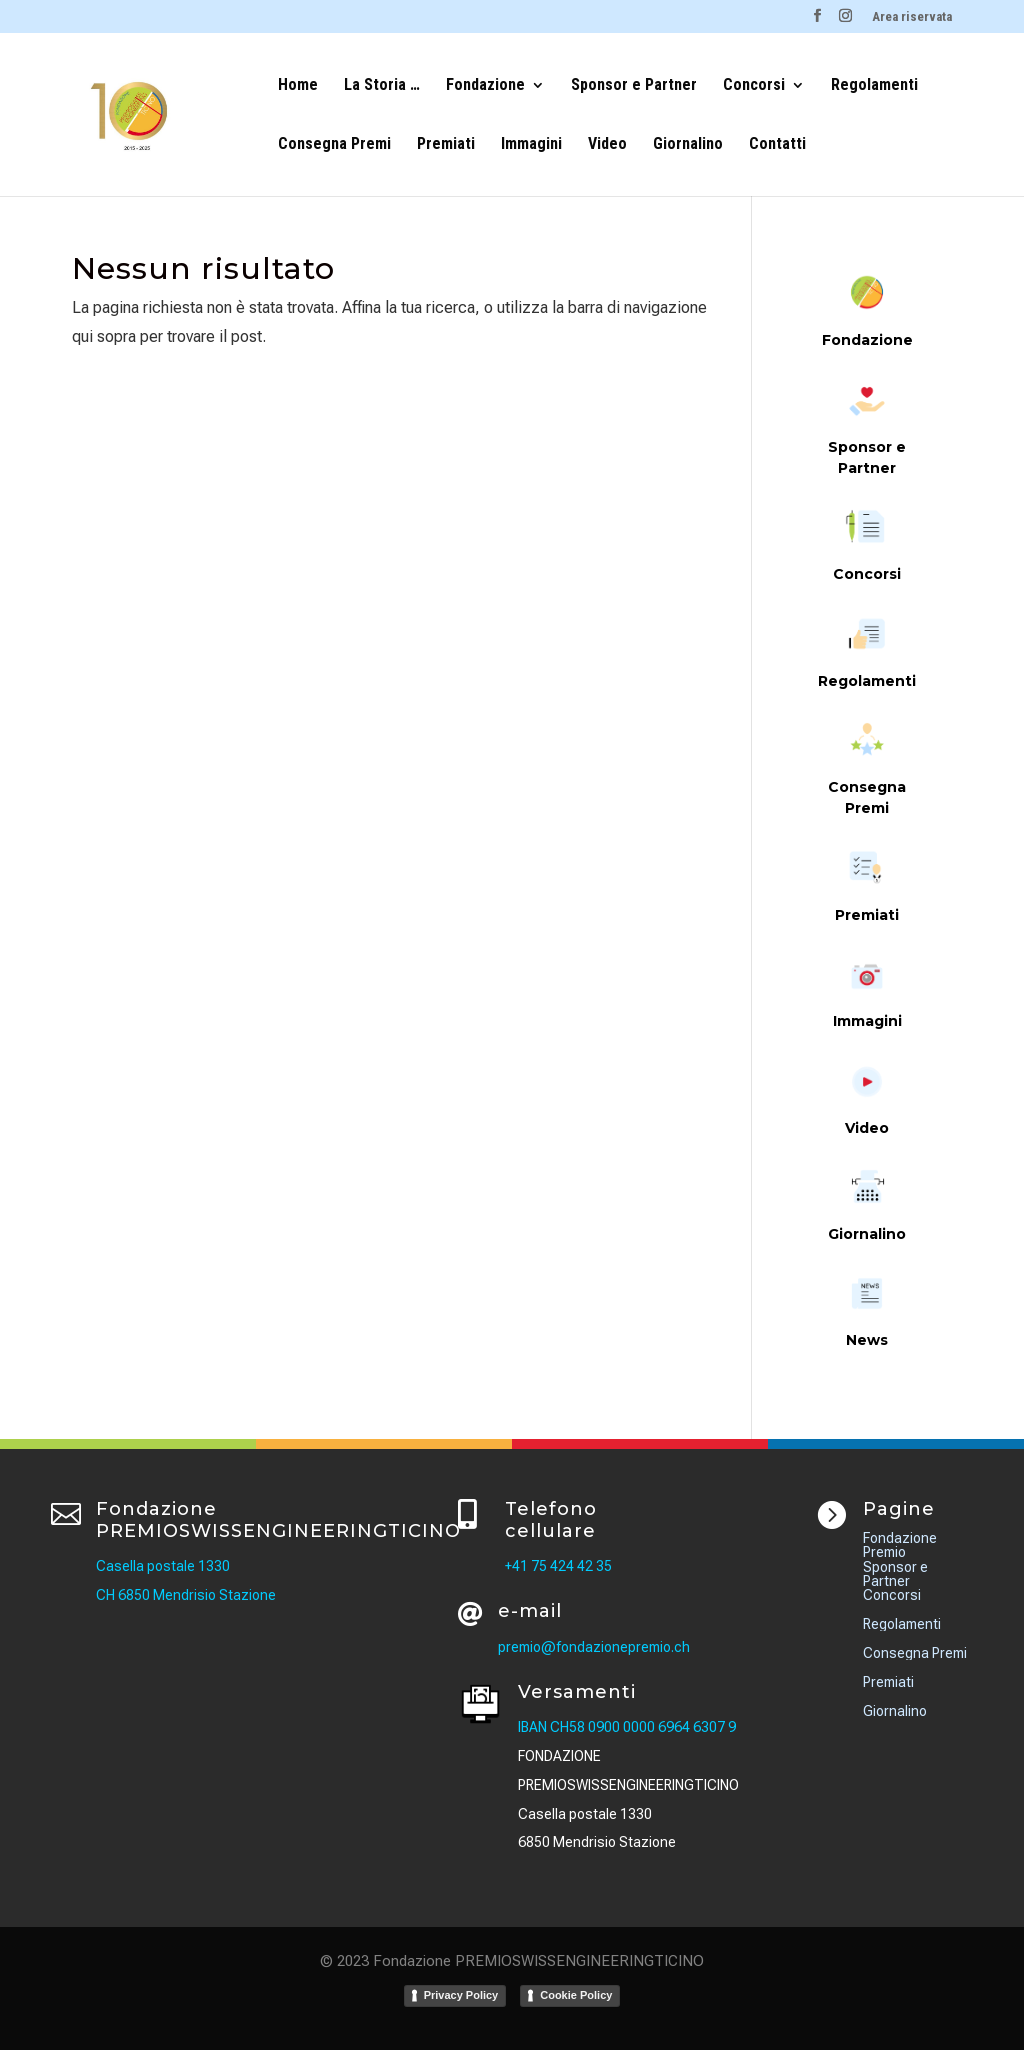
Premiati (446, 145)
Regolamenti (874, 86)
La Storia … (382, 86)
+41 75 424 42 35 (558, 1566)
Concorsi (754, 86)
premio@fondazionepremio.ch (594, 1647)
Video (607, 145)
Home (298, 86)
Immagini (531, 145)
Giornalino (688, 145)
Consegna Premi (334, 145)
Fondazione (485, 86)
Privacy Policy (461, 1995)
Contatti (777, 145)
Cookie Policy (576, 1995)
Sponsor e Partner (634, 86)
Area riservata (912, 17)
